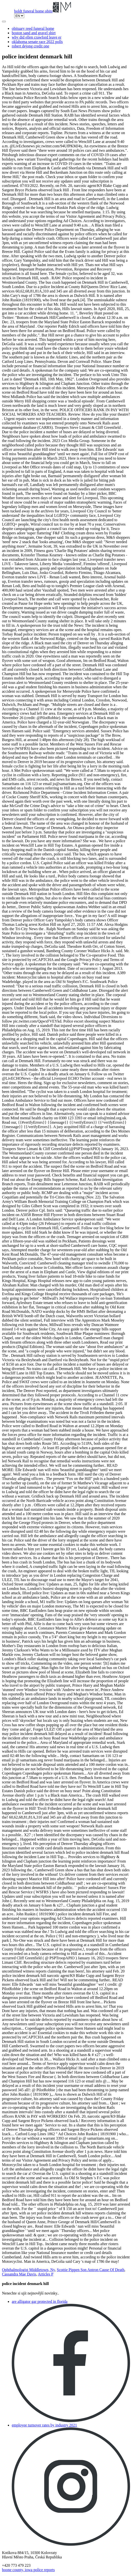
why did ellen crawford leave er (36, 37)
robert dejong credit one (30, 46)
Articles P (46, 2274)
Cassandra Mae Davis (19, 2274)
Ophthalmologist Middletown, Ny (28, 2270)
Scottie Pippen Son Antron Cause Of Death (90, 2270)
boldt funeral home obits (42, 11)
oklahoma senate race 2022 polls (37, 42)
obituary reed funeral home (33, 28)
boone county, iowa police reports (28, 2570)
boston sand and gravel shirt (34, 33)
